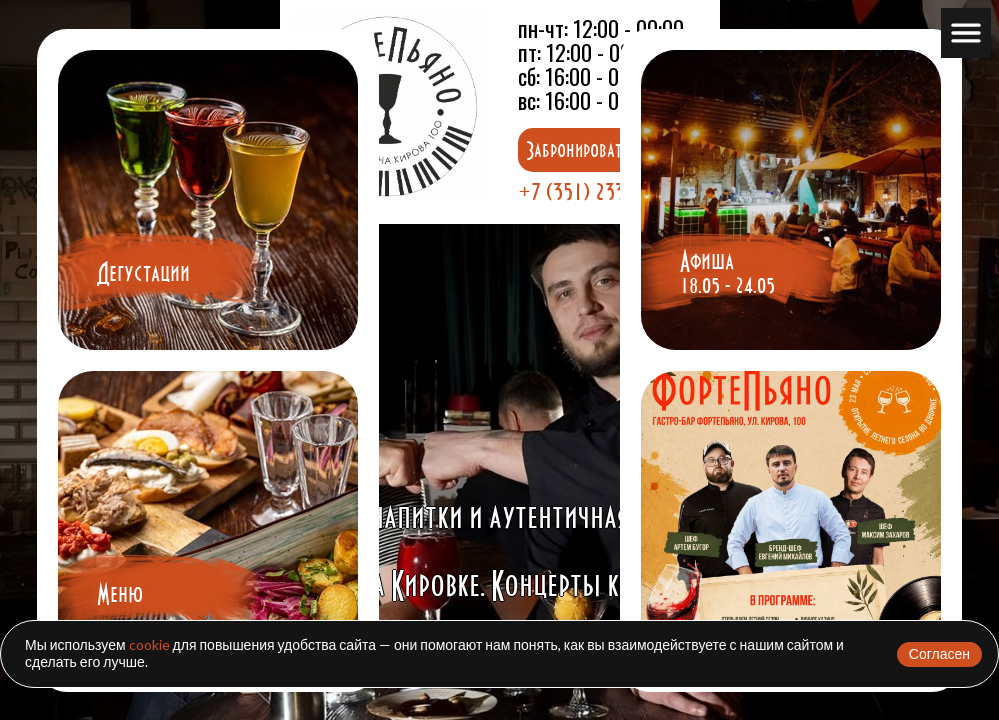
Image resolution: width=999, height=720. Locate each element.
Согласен (939, 653)
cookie (149, 644)
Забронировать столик (603, 150)
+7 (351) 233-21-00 (597, 191)
